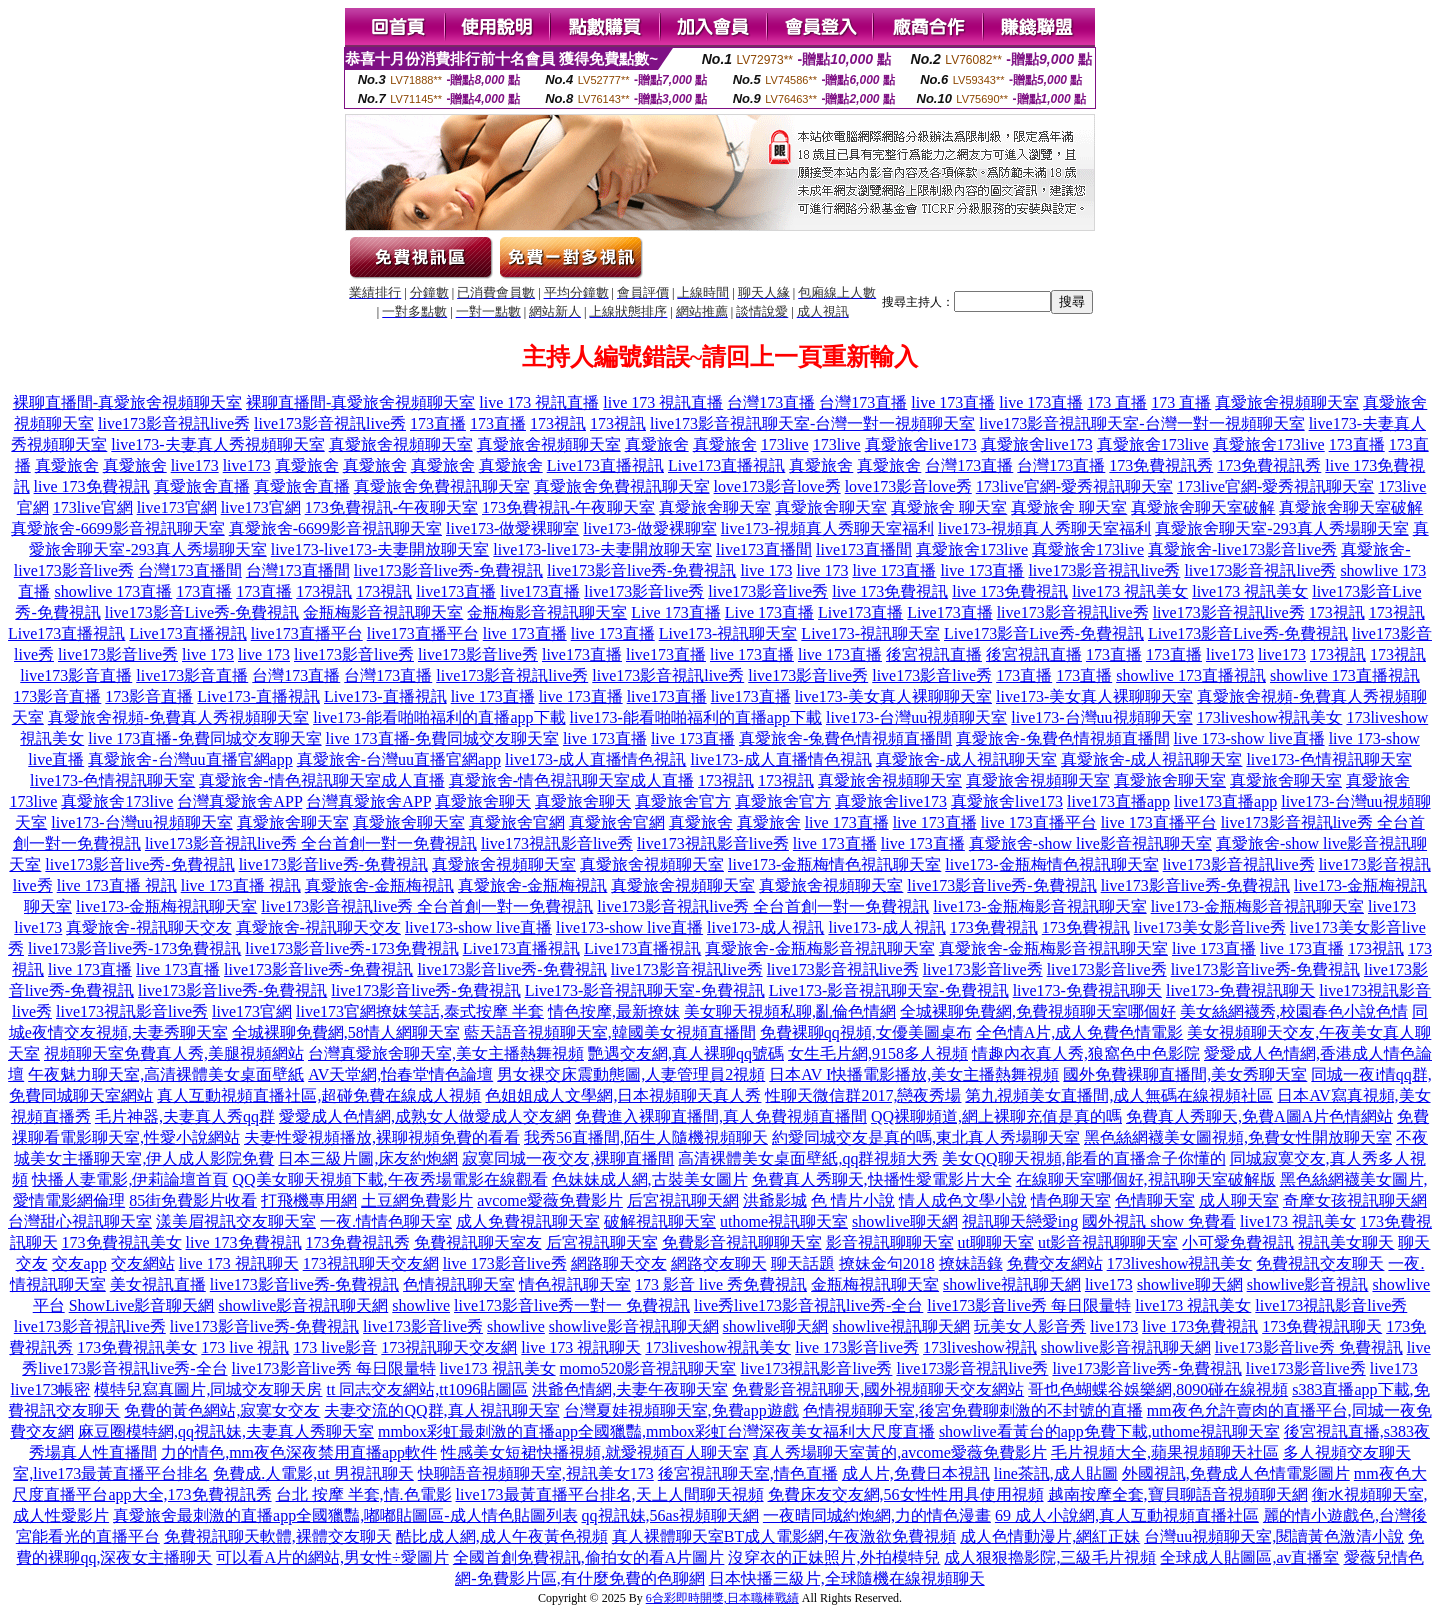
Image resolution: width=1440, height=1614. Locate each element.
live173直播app (1118, 801)
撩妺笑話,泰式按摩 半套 (460, 1011)
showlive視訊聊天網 (1012, 1284)
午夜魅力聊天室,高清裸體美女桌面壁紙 (166, 1074)
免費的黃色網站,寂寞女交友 (222, 1410)
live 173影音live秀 (505, 1263)
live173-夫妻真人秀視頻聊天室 (217, 444)
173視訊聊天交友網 (371, 1263)
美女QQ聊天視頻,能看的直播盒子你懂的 (1083, 1158)
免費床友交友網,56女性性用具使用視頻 (906, 1494)
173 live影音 (335, 1347)
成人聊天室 (1239, 1200)
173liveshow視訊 (980, 1347)
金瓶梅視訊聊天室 (875, 1284)
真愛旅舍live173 (921, 444)
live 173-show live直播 (1249, 738)
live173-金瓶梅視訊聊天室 (166, 906)
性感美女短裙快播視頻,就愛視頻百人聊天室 (595, 1452)
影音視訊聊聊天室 (890, 1242)
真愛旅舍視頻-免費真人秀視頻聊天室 (178, 717)
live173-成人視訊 (765, 927)
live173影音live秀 (644, 591)
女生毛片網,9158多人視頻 (878, 1053)
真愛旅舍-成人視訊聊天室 (966, 759)
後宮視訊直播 (934, 654)
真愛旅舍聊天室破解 (1203, 507)
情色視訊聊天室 (575, 1284)
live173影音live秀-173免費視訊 (134, 948)
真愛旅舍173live (1153, 444)
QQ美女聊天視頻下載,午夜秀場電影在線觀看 (389, 1179)
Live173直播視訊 (605, 465)
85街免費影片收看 (193, 1200)
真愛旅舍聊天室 (715, 507)
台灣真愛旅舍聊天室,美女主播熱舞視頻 (446, 1053)
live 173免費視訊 (92, 486)
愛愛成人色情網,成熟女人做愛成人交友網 (425, 1116)
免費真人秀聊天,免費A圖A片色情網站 (1259, 1116)
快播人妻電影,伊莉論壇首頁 (130, 1179)
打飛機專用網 (309, 1200)
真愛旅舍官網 (517, 822)
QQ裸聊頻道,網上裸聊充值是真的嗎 (996, 1116)
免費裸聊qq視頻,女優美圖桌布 (866, 1032)
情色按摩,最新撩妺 (614, 1011)
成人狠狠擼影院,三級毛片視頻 (1050, 1557)
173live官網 (93, 507)
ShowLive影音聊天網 (142, 1305)
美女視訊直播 (158, 1284)
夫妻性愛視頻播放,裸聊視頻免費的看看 (382, 1137)
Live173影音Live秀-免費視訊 (1044, 633)
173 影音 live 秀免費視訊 (721, 1284)
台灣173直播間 (190, 570)
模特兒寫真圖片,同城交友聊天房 (208, 1389)
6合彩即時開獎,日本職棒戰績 (722, 1598)
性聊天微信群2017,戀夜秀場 (863, 1095)
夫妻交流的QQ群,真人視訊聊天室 (441, 1410)
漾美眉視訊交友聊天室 (236, 1221)
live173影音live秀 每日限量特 (1029, 1305)
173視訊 (558, 423)
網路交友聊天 (719, 1263)
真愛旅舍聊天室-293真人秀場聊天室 (1281, 528)
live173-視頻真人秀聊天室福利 (827, 528)
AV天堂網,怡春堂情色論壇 (400, 1074)
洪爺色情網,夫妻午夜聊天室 (630, 1389)
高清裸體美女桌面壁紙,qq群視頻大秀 (808, 1158)
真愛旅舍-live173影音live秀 (1242, 549)
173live (785, 444)
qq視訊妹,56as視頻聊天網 (670, 1515)
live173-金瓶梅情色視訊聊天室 (834, 864)
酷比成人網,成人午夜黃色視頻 (502, 1536)
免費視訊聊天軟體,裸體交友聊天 (278, 1536)
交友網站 (143, 1263)
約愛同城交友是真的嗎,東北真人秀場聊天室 (926, 1137)
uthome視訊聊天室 (784, 1221)
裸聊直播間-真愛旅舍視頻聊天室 (127, 402)
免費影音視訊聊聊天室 (742, 1242)
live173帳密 (50, 1389)
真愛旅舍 (657, 444)
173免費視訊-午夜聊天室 (391, 507)
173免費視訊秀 (1161, 465)
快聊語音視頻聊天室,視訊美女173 (536, 1473)
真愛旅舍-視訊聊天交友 (148, 927)
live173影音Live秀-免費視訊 (202, 612)
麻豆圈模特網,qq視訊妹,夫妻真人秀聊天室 (226, 1431)
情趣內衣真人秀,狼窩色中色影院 (1086, 1053)
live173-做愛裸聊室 (512, 528)
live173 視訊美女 (1130, 591)
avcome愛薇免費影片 (550, 1200)
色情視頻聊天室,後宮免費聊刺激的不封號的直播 (973, 1410)
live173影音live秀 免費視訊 (1309, 1347)
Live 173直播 (675, 612)
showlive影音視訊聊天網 (303, 1305)
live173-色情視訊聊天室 (1328, 759)
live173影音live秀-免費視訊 (448, 570)
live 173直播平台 (1039, 822)
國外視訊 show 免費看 (1159, 1221)
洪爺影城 (775, 1200)
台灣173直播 (771, 402)
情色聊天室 (1071, 1200)
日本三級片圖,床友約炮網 (368, 1158)
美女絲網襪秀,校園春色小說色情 (1294, 1011)
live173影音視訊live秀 (174, 423)
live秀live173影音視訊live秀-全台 (808, 1305)
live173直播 (456, 591)
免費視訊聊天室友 (478, 1242)
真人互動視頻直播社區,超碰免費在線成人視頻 (319, 1095)
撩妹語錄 (971, 1263)
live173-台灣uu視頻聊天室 (916, 717)
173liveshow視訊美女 (1270, 717)
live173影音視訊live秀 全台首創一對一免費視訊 (311, 843)
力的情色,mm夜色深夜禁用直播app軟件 (299, 1452)
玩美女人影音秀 (1030, 1326)
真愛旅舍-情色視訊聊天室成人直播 (321, 780)
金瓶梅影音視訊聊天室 (383, 612)
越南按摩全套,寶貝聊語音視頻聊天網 (1178, 1494)
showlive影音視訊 (1308, 1284)
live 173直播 (953, 402)
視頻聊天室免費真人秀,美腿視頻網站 (174, 1053)
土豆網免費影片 (417, 1200)
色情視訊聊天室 (459, 1284)
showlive (421, 1305)
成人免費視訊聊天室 (528, 1221)
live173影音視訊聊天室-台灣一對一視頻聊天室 (812, 423)
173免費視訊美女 (122, 1242)
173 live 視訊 (245, 1347)
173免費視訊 (994, 927)
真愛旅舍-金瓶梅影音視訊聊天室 (819, 948)
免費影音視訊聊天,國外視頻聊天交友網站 (878, 1389)
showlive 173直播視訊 (1191, 675)
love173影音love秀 (777, 486)
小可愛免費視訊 (1238, 1242)
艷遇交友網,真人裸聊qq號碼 (686, 1053)
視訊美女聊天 (1346, 1242)
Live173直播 (860, 612)
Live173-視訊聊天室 (728, 633)
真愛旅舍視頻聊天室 (1287, 402)
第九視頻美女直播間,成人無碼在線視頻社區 (1119, 1095)
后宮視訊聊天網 (683, 1200)
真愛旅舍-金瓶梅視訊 (379, 885)
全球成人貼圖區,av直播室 (1249, 1557)
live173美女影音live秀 (1210, 927)
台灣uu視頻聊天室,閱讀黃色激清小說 (1274, 1536)
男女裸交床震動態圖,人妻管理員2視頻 (631, 1074)
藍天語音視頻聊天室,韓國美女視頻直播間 (610, 1032)
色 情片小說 (853, 1200)
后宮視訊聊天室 (602, 1242)
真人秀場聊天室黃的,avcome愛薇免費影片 (900, 1452)
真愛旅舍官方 (683, 801)
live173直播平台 (307, 633)
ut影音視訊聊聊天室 (1108, 1242)
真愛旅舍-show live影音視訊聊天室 (1090, 843)
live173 (195, 465)
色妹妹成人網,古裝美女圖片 (650, 1179)
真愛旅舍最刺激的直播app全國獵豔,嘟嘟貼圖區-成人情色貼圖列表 (345, 1515)
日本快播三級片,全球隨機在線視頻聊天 (847, 1578)
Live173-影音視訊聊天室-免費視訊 (645, 990)
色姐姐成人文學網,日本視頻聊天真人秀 (623, 1095)
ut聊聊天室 (996, 1242)
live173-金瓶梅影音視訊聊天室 (1039, 906)
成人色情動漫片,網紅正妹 (1050, 1536)
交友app (79, 1263)
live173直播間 (764, 549)
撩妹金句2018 (887, 1263)
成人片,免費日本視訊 (916, 1473)
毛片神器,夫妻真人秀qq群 (185, 1116)
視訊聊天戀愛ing (1020, 1221)
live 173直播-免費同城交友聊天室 (204, 738)
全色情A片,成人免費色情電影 (1080, 1032)
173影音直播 (57, 696)
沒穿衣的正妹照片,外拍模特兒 (834, 1557)
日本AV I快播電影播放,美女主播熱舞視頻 (914, 1074)
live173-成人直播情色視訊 (595, 759)
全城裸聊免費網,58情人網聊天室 (346, 1032)
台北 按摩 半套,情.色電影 (364, 1494)
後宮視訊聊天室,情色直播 (748, 1473)
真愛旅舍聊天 (483, 801)
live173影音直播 (76, 675)
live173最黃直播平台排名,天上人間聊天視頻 (610, 1494)
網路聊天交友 (619, 1263)
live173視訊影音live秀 (557, 843)
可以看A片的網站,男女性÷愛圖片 (332, 1557)
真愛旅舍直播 (202, 486)
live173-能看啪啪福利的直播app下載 (439, 717)
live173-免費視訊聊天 (1087, 990)
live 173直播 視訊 (117, 885)
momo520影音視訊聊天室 (648, 1368)
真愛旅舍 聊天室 (949, 507)
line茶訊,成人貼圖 (1056, 1473)
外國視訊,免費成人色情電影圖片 (1236, 1473)
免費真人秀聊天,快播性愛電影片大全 (882, 1179)
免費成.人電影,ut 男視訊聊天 (313, 1473)
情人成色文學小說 (963, 1200)
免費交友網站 (1055, 1263)
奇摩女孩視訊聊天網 (1355, 1200)
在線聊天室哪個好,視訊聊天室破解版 (1146, 1179)
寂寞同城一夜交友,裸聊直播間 (568, 1158)
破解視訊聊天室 (660, 1221)
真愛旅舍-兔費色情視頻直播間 (845, 738)
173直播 (438, 423)
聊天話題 (803, 1263)
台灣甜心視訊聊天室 (80, 1221)
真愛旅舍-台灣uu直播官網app (190, 759)
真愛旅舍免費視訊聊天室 (442, 486)
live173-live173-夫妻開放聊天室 (380, 549)
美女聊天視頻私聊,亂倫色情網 (790, 1011)
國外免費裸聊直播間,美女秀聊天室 (1185, 1074)
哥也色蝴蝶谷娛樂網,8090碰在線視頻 (1158, 1389)
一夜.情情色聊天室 (386, 1221)
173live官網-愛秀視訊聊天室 (1074, 486)
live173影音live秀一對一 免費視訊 (572, 1305)
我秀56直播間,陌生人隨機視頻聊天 (646, 1137)
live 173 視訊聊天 (239, 1263)
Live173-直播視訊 (258, 696)
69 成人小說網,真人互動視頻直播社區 (1127, 1515)
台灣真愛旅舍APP (239, 801)
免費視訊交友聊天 (1320, 1263)
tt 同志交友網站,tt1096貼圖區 (427, 1389)
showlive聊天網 (905, 1221)
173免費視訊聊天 (1322, 1326)
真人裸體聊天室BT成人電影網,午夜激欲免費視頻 (784, 1536)
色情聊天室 (1155, 1200)
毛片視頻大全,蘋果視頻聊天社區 (1165, 1452)
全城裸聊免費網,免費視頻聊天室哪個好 (1038, 1011)
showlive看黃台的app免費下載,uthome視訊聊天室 (1109, 1431)
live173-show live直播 (478, 927)
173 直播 (1117, 402)
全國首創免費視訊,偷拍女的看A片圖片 (589, 1557)
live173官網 (177, 507)
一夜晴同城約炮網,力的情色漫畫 (877, 1515)
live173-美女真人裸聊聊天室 (893, 696)
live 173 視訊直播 (539, 402)
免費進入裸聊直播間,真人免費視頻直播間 (721, 1116)
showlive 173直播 (113, 591)
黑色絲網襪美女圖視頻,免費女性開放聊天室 (1238, 1137)
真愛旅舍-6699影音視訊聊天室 (117, 528)
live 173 (766, 570)
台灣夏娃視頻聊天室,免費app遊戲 (681, 1410)
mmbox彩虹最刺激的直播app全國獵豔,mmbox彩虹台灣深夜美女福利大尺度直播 (656, 1431)
